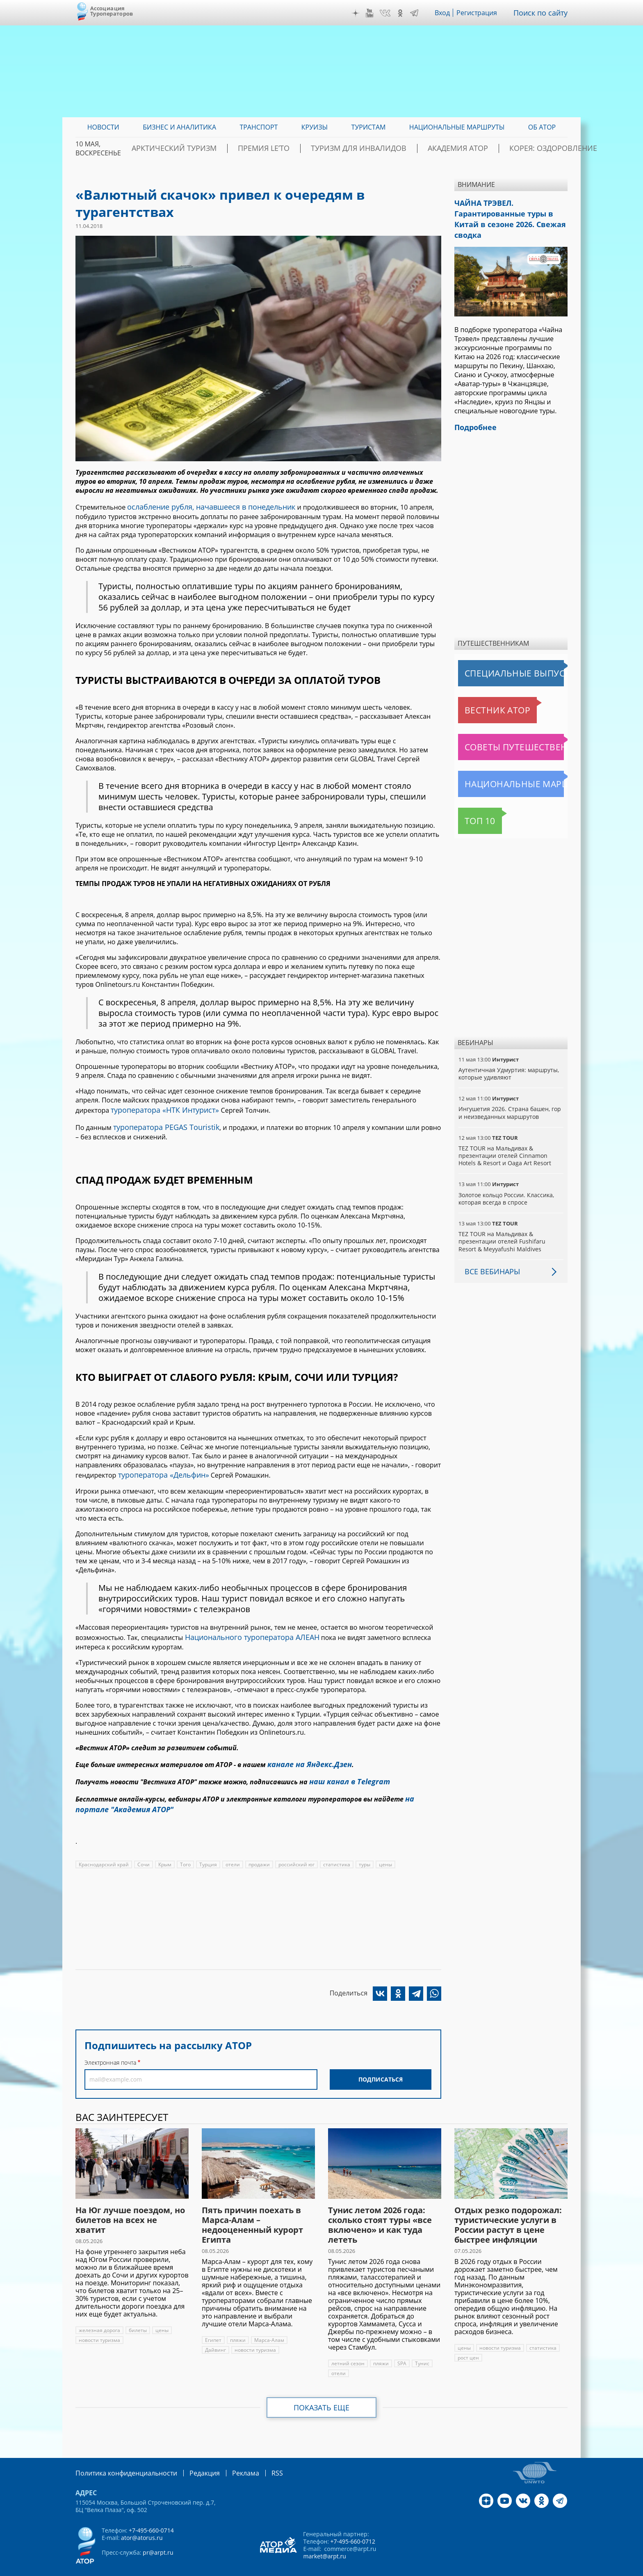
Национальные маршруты (501, 766)
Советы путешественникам (502, 729)
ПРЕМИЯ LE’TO (289, 148)
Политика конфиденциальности (120, 2458)
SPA (400, 2348)
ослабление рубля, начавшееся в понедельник (202, 505)
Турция (208, 1849)
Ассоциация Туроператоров (111, 11)
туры (361, 1849)
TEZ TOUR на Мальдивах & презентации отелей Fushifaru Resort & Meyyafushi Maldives (510, 1224)
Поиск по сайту (543, 12)
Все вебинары (489, 1254)
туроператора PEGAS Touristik (160, 1122)
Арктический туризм (215, 148)
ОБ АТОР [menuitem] (542, 127)
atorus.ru (491, 2568)
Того (185, 1849)
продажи (258, 1849)
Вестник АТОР (481, 693)
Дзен (362, 13)
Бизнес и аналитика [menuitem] (179, 127)
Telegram (420, 13)
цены (382, 1849)
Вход (448, 12)
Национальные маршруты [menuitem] (457, 127)
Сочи (143, 1849)
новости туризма (99, 2325)
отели (232, 1849)
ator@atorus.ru (141, 2522)
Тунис (420, 2348)
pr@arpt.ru (157, 2537)
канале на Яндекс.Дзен (305, 1755)
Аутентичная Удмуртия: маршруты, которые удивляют (507, 1056)
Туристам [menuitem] (368, 127)
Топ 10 (471, 803)
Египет (213, 2325)
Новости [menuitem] (103, 127)
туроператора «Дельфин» (159, 1469)
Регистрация (483, 12)
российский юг (295, 1849)
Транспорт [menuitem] (258, 127)
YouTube (376, 13)
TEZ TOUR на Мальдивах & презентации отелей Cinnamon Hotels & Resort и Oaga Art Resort (503, 1138)
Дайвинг (215, 2335)
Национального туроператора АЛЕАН (245, 1629)
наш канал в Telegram (345, 1770)
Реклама (228, 2458)
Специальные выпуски (496, 656)
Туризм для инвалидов (367, 148)
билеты (137, 2315)
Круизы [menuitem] (314, 127)
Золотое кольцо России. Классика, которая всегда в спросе (506, 1181)
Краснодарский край (103, 1849)
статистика (334, 1849)
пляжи (237, 2325)
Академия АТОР (450, 148)
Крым (164, 1849)
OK (406, 13)
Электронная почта (110, 2048)
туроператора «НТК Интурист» (159, 1107)
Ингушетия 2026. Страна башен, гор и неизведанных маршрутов (509, 1095)
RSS (258, 2458)
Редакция (191, 2458)
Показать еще (322, 2392)
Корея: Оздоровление (529, 148)
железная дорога (99, 2315)
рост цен (468, 2342)
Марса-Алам (268, 2325)
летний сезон (347, 2348)
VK (390, 13)
